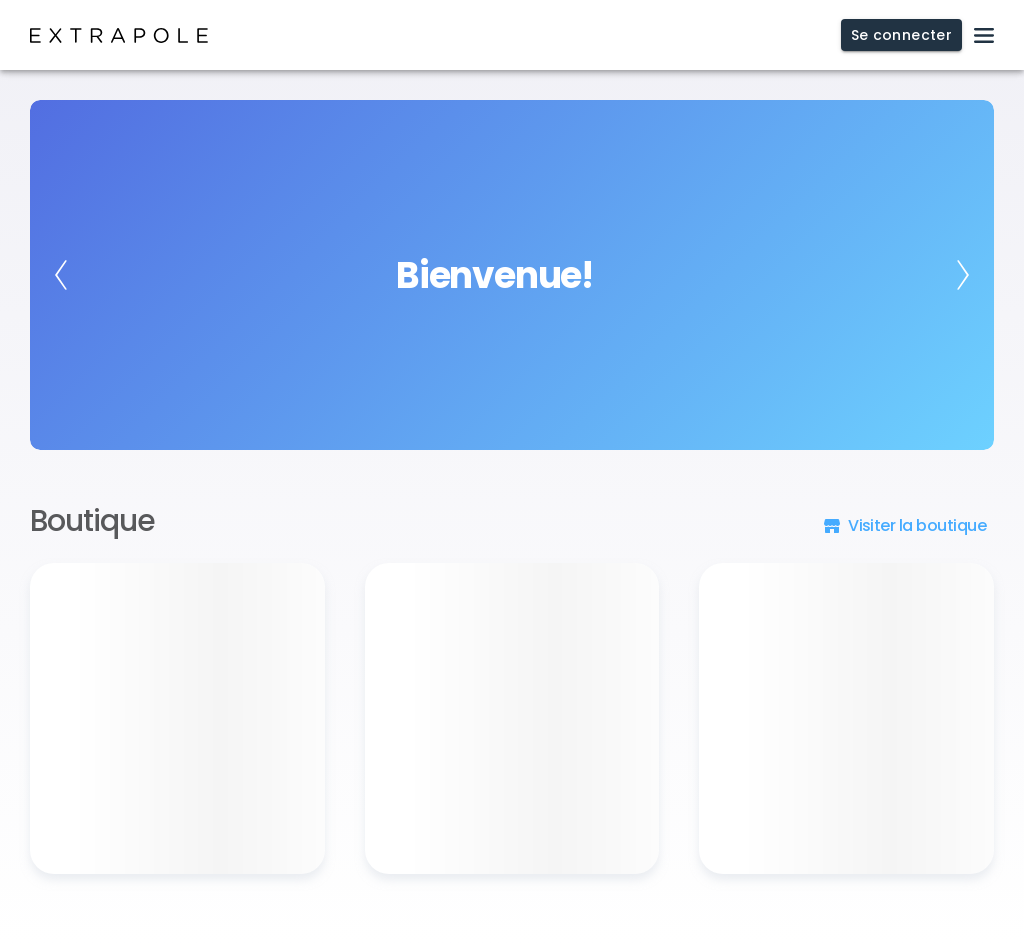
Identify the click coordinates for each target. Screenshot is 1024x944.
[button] (907, 525)
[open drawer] (984, 35)
